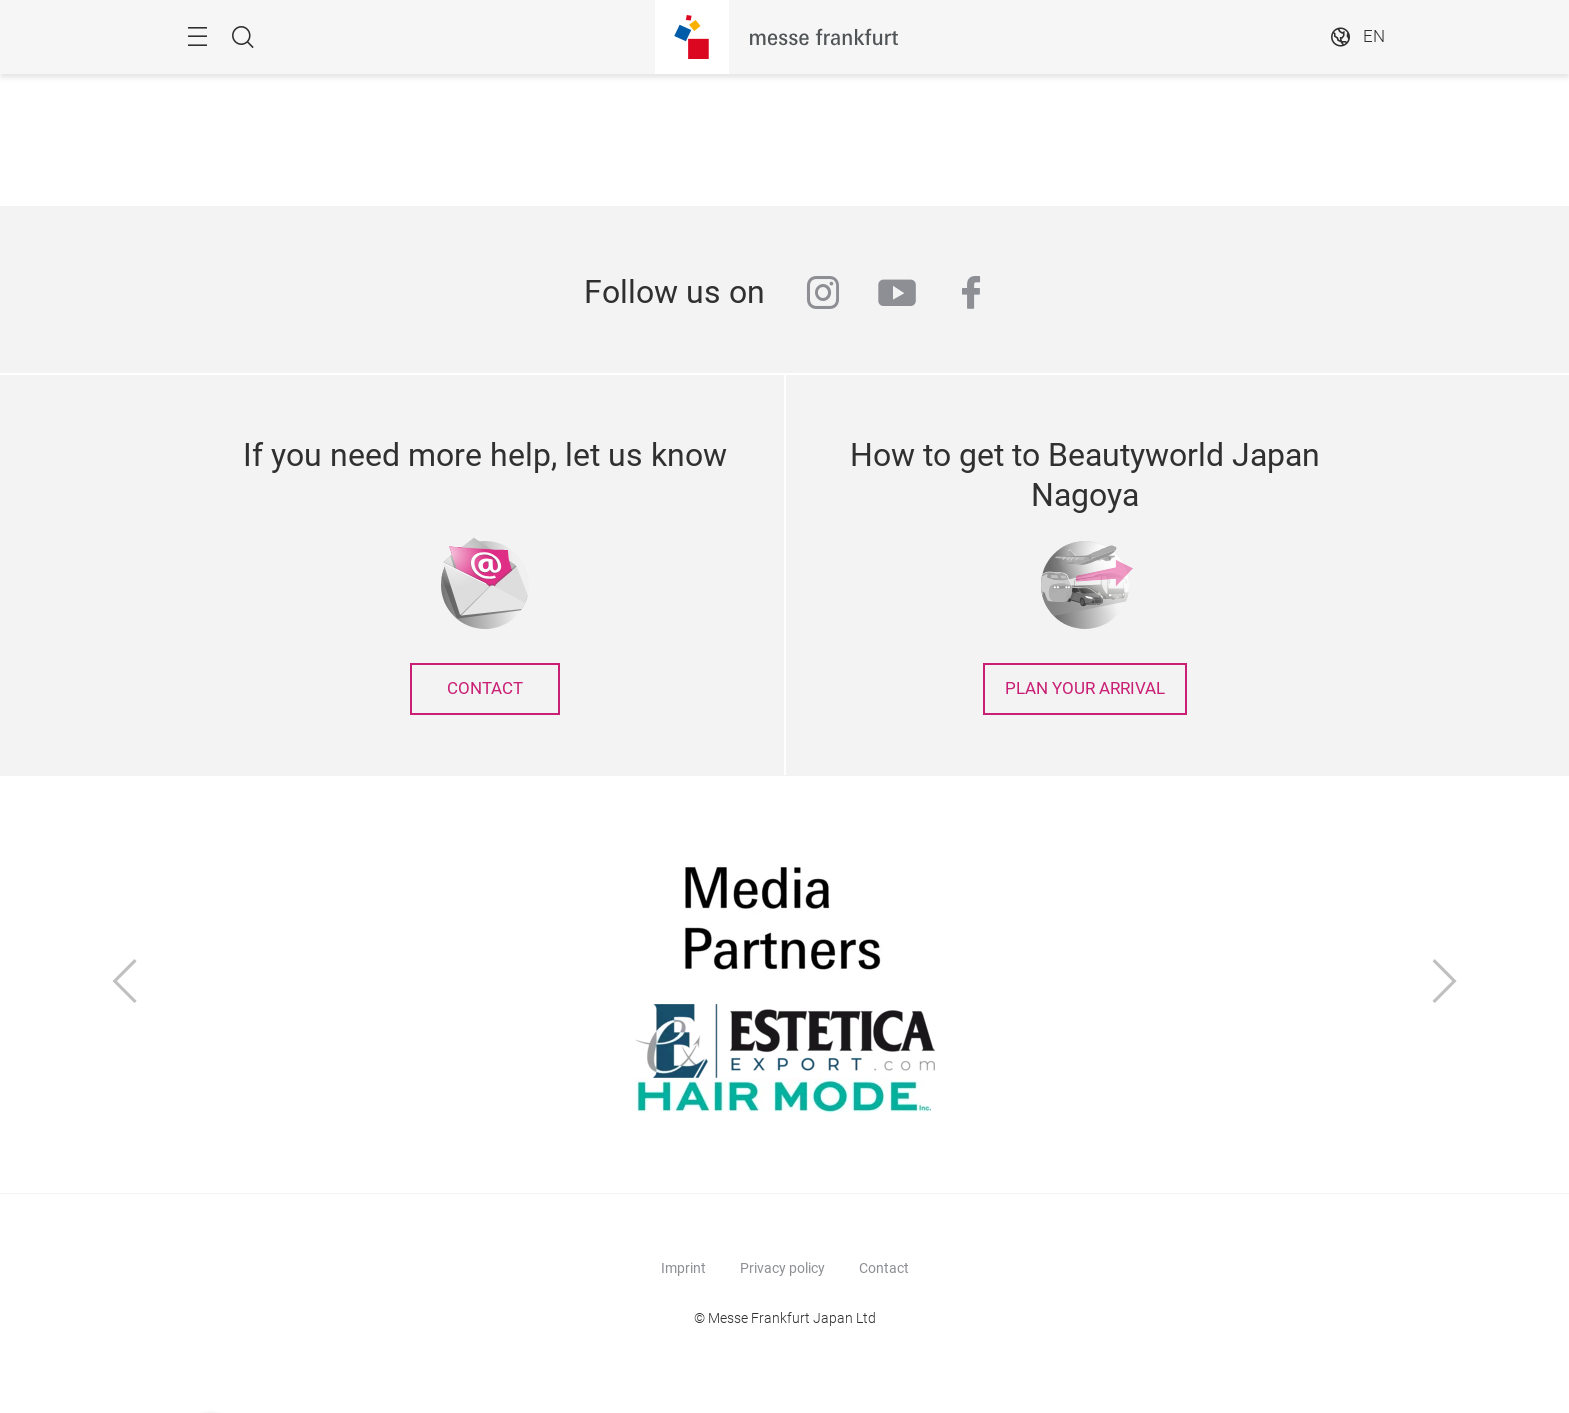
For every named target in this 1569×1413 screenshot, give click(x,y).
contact (485, 688)
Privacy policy (782, 1268)
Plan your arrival (1085, 688)
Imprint (683, 1268)
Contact (884, 1268)
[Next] (1445, 984)
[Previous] (125, 984)
